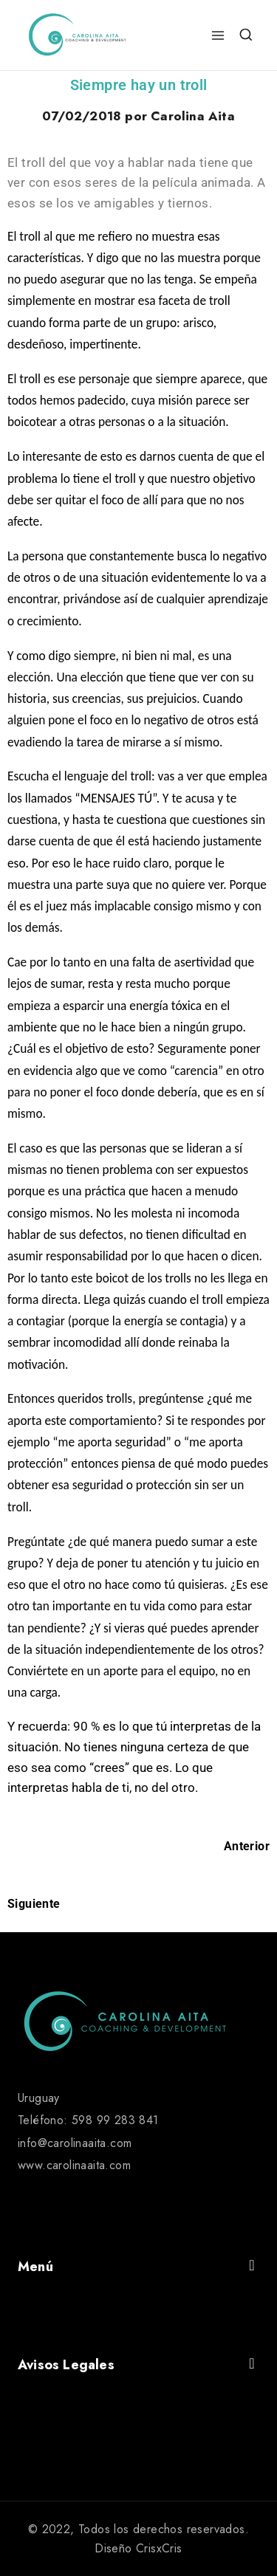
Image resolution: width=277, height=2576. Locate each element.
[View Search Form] (246, 35)
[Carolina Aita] (77, 35)
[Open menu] (218, 35)
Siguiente (34, 1904)
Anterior (247, 1846)
